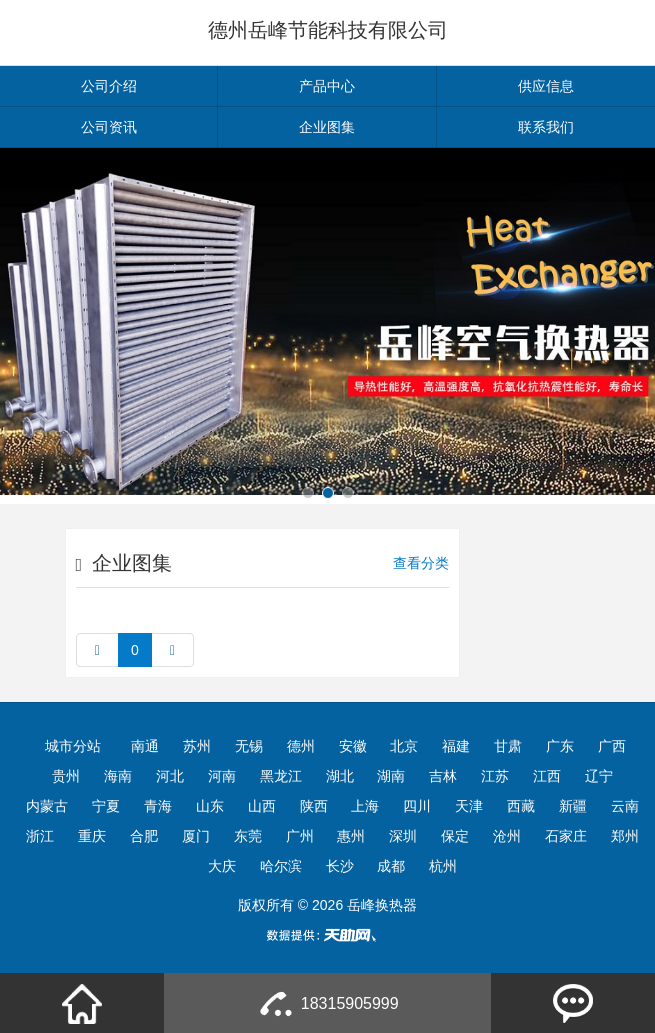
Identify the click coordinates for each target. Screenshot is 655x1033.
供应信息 (546, 86)
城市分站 (73, 746)
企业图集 (327, 127)
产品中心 (327, 86)
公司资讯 (109, 127)
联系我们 (546, 127)
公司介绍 (109, 86)
